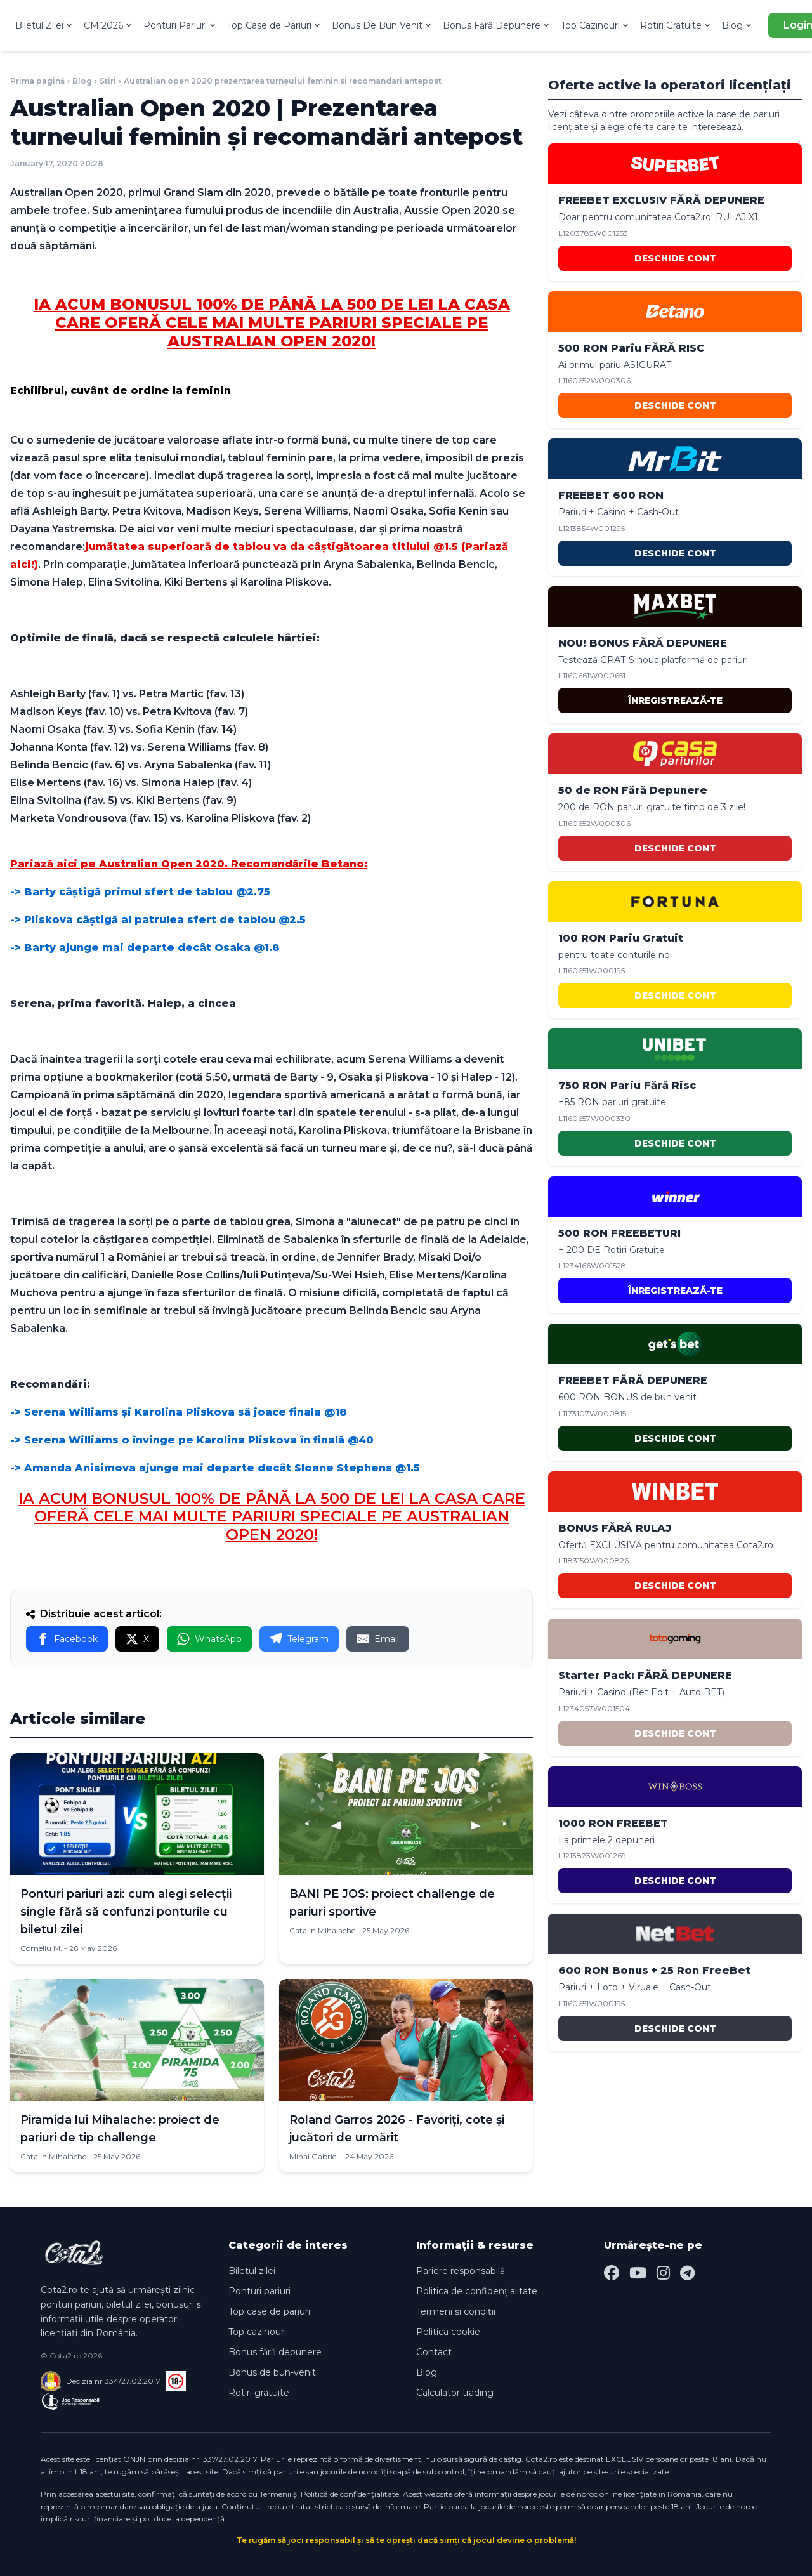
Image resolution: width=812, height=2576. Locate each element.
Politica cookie (448, 2331)
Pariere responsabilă (460, 2271)
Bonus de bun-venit (272, 2372)
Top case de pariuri (269, 2311)
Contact (434, 2352)
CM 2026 (108, 25)
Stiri (108, 81)
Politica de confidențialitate (476, 2291)
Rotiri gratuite (258, 2392)
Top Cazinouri (595, 25)
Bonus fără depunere (275, 2352)
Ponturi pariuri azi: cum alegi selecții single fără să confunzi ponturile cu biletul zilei (126, 1911)
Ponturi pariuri (259, 2291)
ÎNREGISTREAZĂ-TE (675, 700)
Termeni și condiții (455, 2311)
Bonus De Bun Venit (382, 25)
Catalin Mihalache (322, 1930)
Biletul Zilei (44, 25)
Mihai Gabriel (313, 2156)
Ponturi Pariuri (180, 25)
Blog (737, 25)
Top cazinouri (257, 2331)
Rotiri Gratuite (676, 25)
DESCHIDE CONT (675, 258)
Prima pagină (37, 81)
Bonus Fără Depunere (497, 25)
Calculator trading (455, 2392)
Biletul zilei (251, 2271)
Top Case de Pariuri (274, 25)
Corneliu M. (41, 1948)
